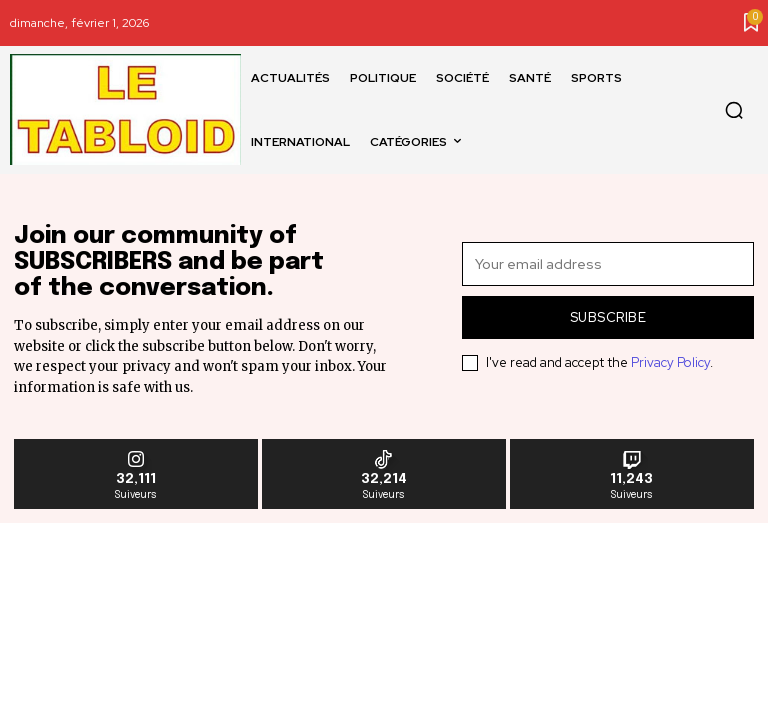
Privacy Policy (670, 362)
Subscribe (608, 317)
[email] (608, 264)
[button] (734, 110)
